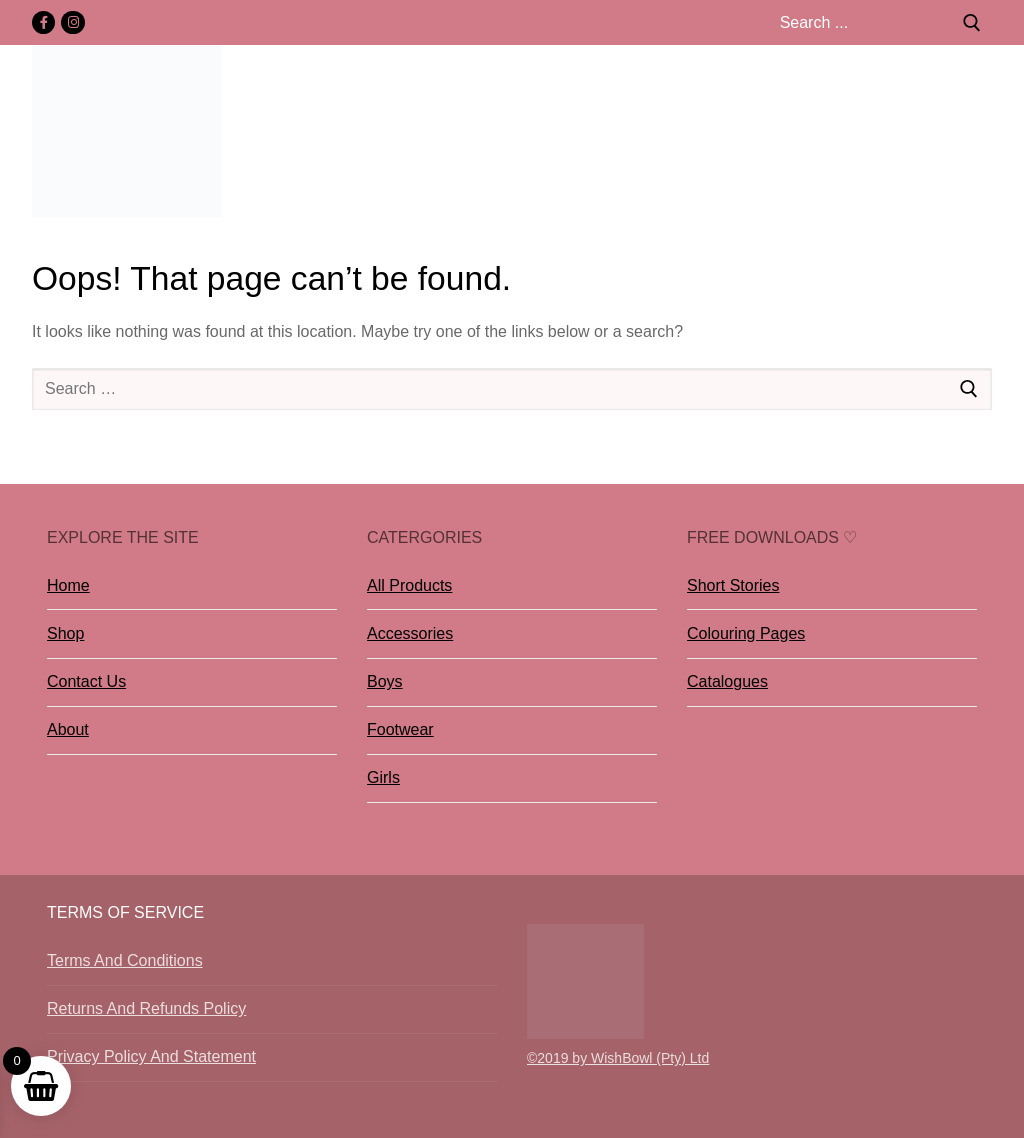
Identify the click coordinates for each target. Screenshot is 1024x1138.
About (68, 729)
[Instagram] (72, 22)
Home (68, 585)
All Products (409, 585)
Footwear (400, 729)
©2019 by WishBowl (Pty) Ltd (618, 1058)
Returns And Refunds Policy (146, 1008)
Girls (383, 777)
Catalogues (727, 681)
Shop (65, 633)
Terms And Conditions (125, 960)
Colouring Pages (746, 633)
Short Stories (733, 585)
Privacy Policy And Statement (151, 1056)
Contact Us (86, 681)
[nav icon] (981, 131)
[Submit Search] (972, 22)
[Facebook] (43, 22)
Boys (385, 681)
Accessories (410, 633)
